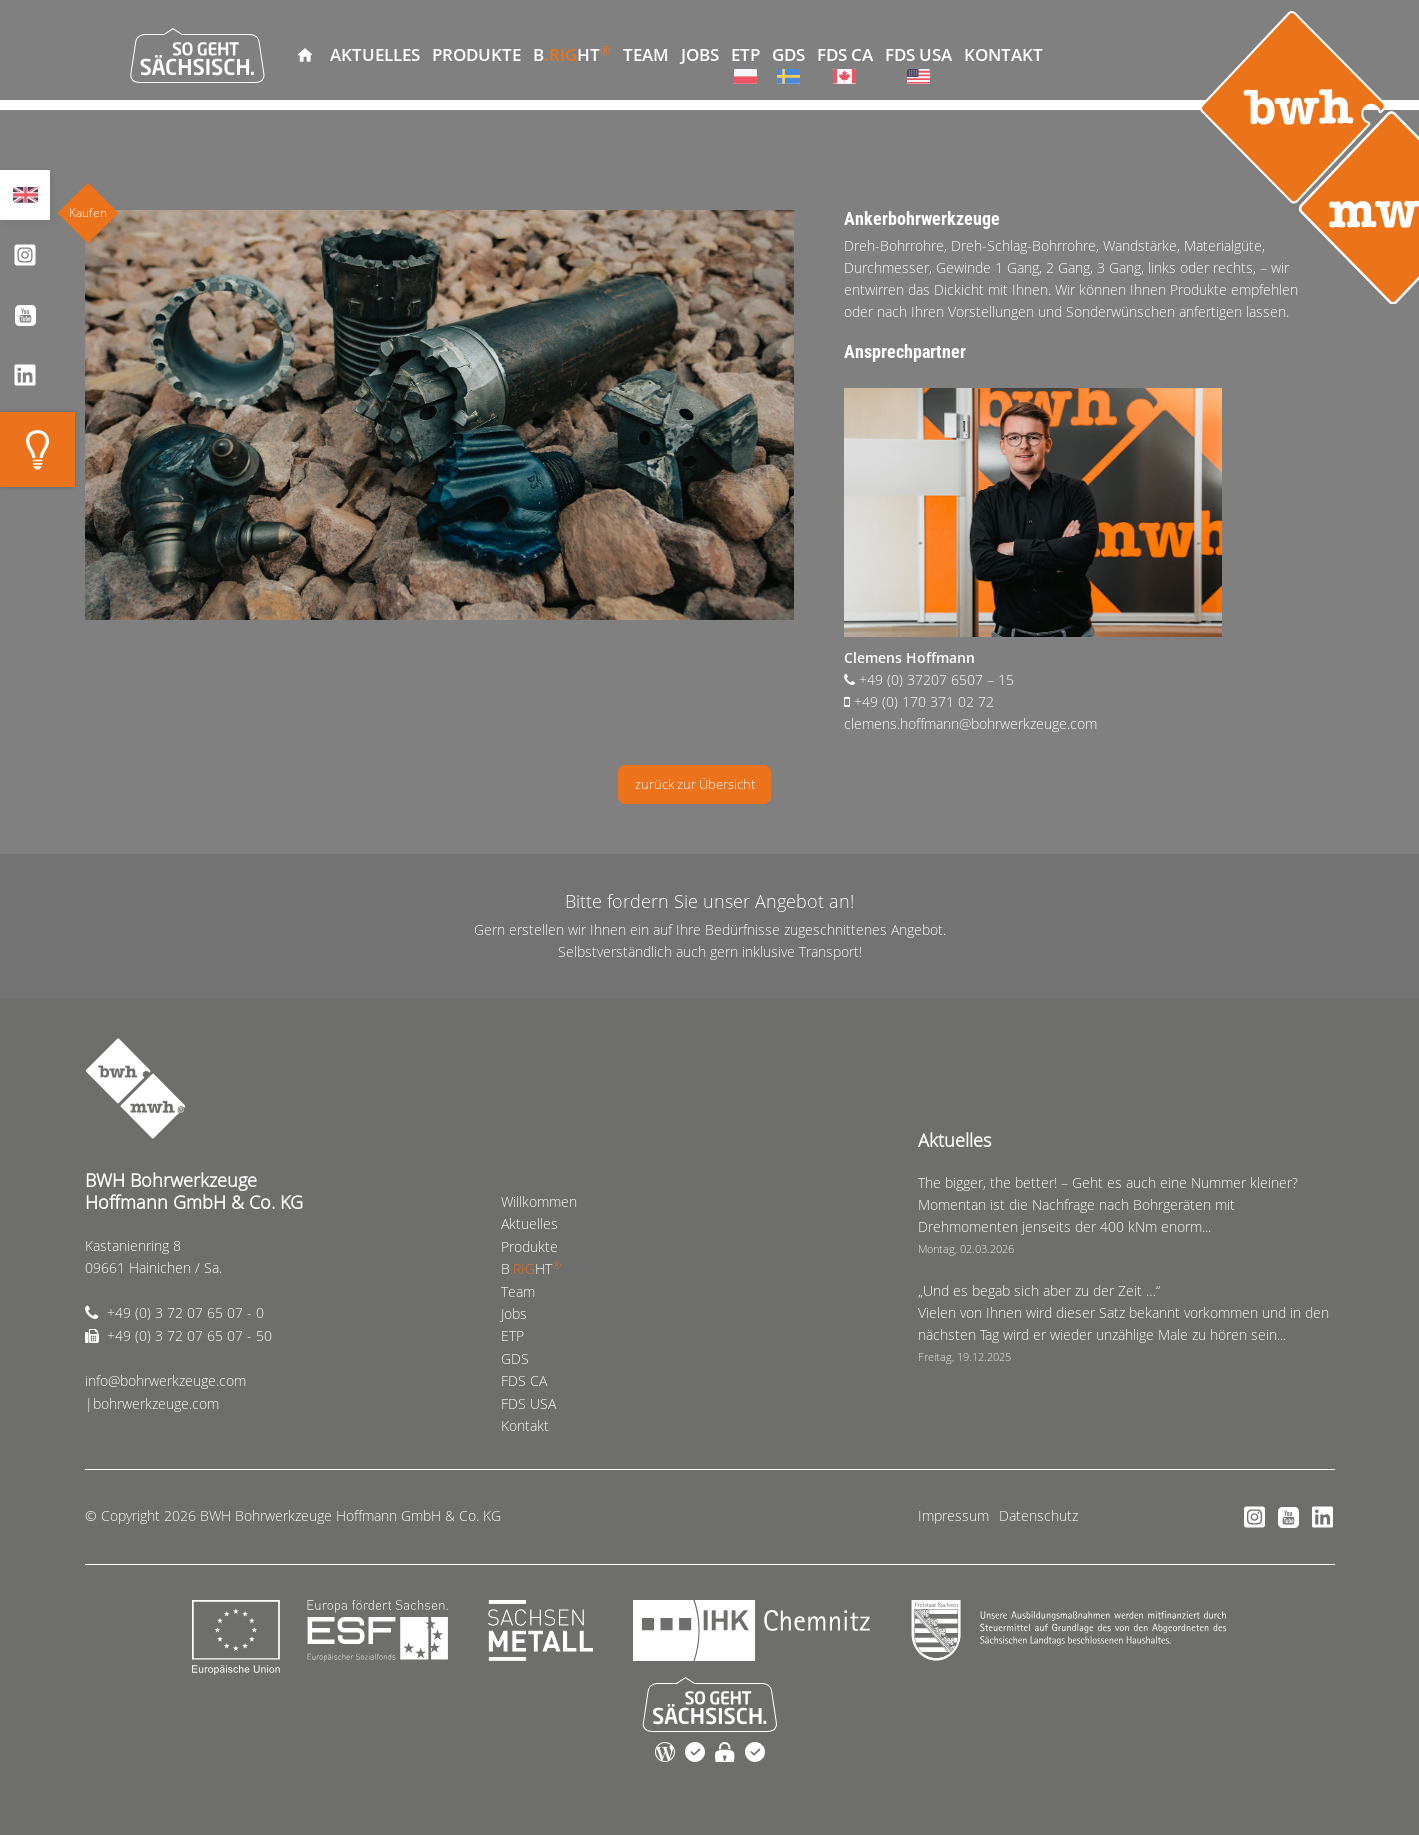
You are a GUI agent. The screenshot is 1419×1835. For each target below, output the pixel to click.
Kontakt (1003, 54)
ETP (745, 54)
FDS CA (845, 54)
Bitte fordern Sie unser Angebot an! (709, 901)
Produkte (476, 54)
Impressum (953, 1515)
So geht (197, 55)
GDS (788, 54)
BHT (572, 53)
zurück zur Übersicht (695, 784)
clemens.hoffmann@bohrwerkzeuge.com (970, 723)
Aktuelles (375, 54)
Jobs (700, 54)
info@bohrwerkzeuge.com (165, 1380)
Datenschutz (1038, 1515)
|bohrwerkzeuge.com (152, 1403)
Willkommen (305, 55)
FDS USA (918, 54)
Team (646, 54)
